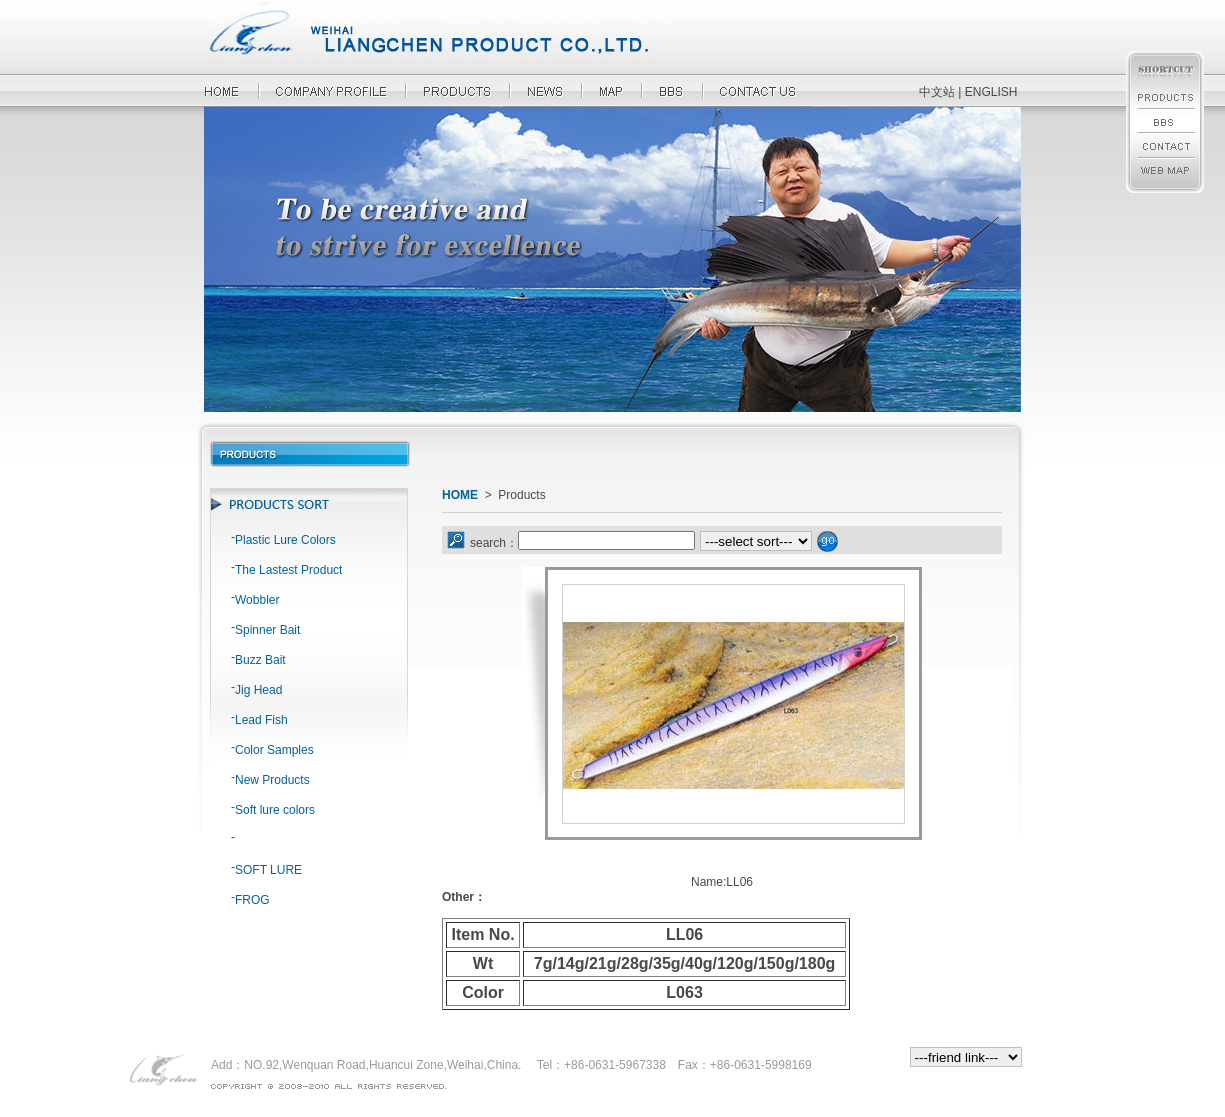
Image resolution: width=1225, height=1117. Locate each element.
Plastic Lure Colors (285, 540)
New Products (272, 780)
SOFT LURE (268, 870)
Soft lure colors (275, 810)
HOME (460, 495)
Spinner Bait (267, 630)
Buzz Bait (260, 660)
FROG (252, 900)
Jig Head (258, 690)
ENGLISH (991, 92)
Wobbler (257, 600)
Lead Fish (261, 720)
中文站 (937, 92)
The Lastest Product (288, 570)
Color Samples (274, 750)
